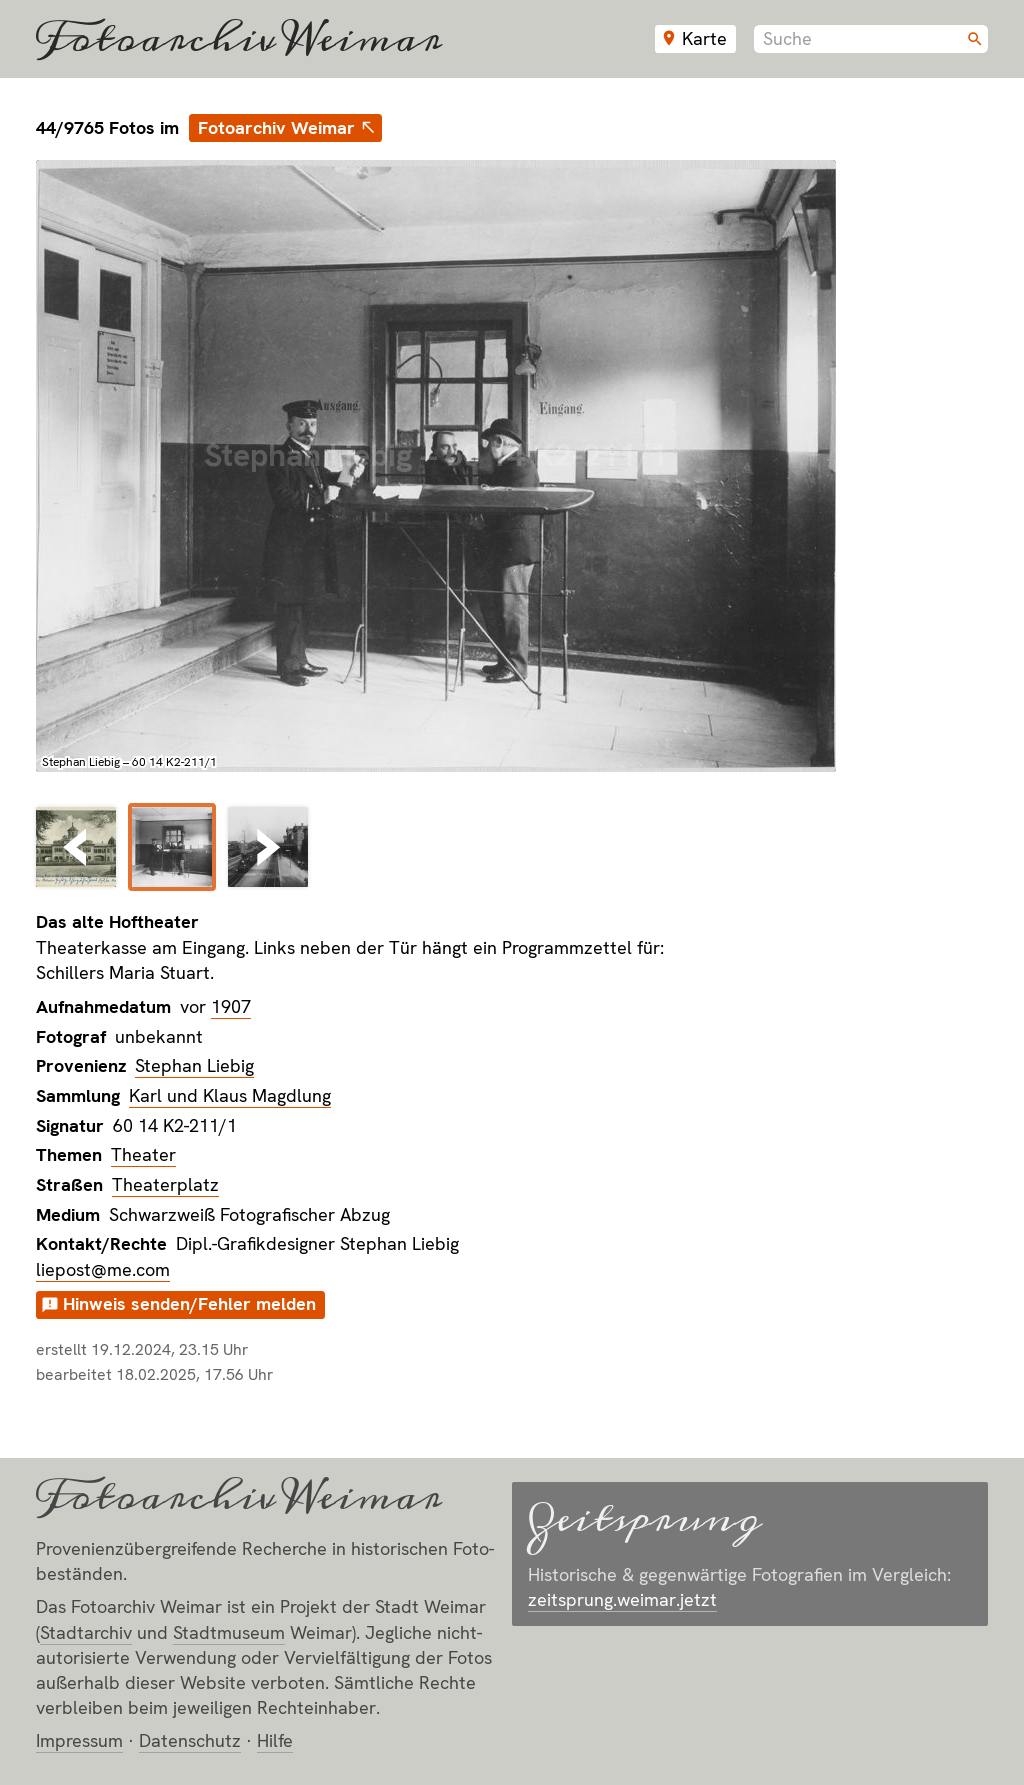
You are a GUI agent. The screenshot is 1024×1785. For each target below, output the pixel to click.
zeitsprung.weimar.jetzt (622, 1599)
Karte (704, 38)
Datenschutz (190, 1740)
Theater (143, 1154)
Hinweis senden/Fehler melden (189, 1303)
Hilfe (275, 1740)
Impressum (79, 1740)
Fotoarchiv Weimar (239, 39)
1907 (231, 1006)
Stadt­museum (229, 1632)
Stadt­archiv (86, 1632)
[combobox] (871, 39)
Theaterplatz (165, 1184)
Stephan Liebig (194, 1065)
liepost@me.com (103, 1269)
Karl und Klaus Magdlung (230, 1095)
